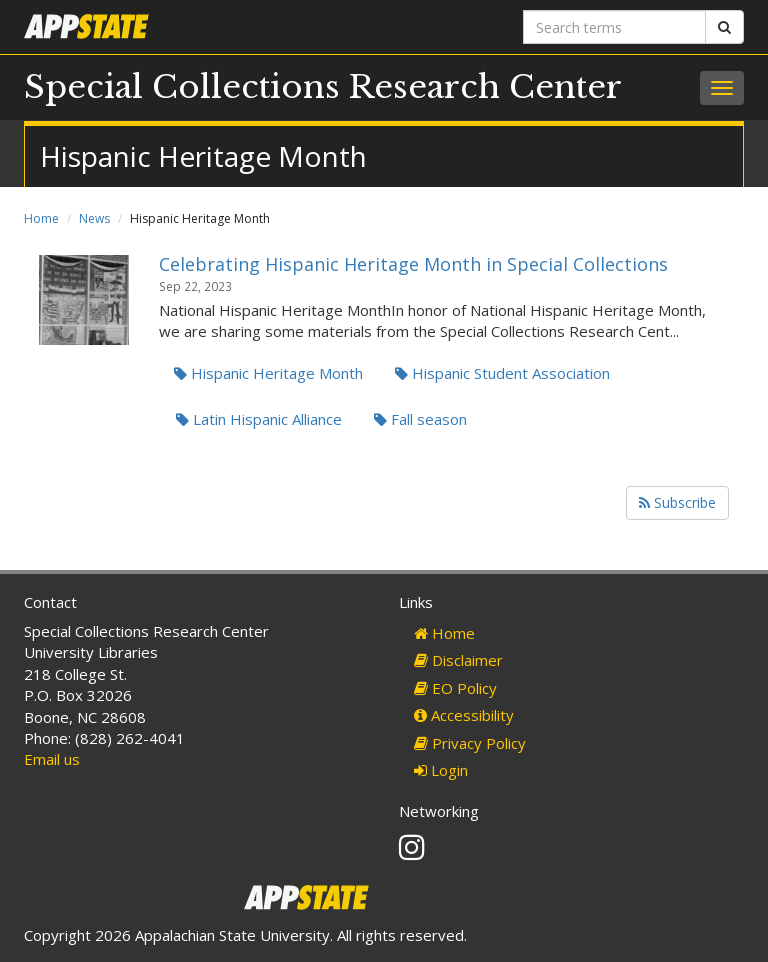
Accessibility (464, 715)
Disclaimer (458, 660)
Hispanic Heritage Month (268, 373)
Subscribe (677, 502)
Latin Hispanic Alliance (259, 419)
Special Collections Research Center (323, 87)
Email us (52, 759)
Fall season (420, 419)
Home (41, 218)
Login (441, 770)
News (94, 218)
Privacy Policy (470, 743)
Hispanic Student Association (502, 373)
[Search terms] (614, 27)
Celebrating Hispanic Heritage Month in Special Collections (413, 264)
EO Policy (455, 688)
